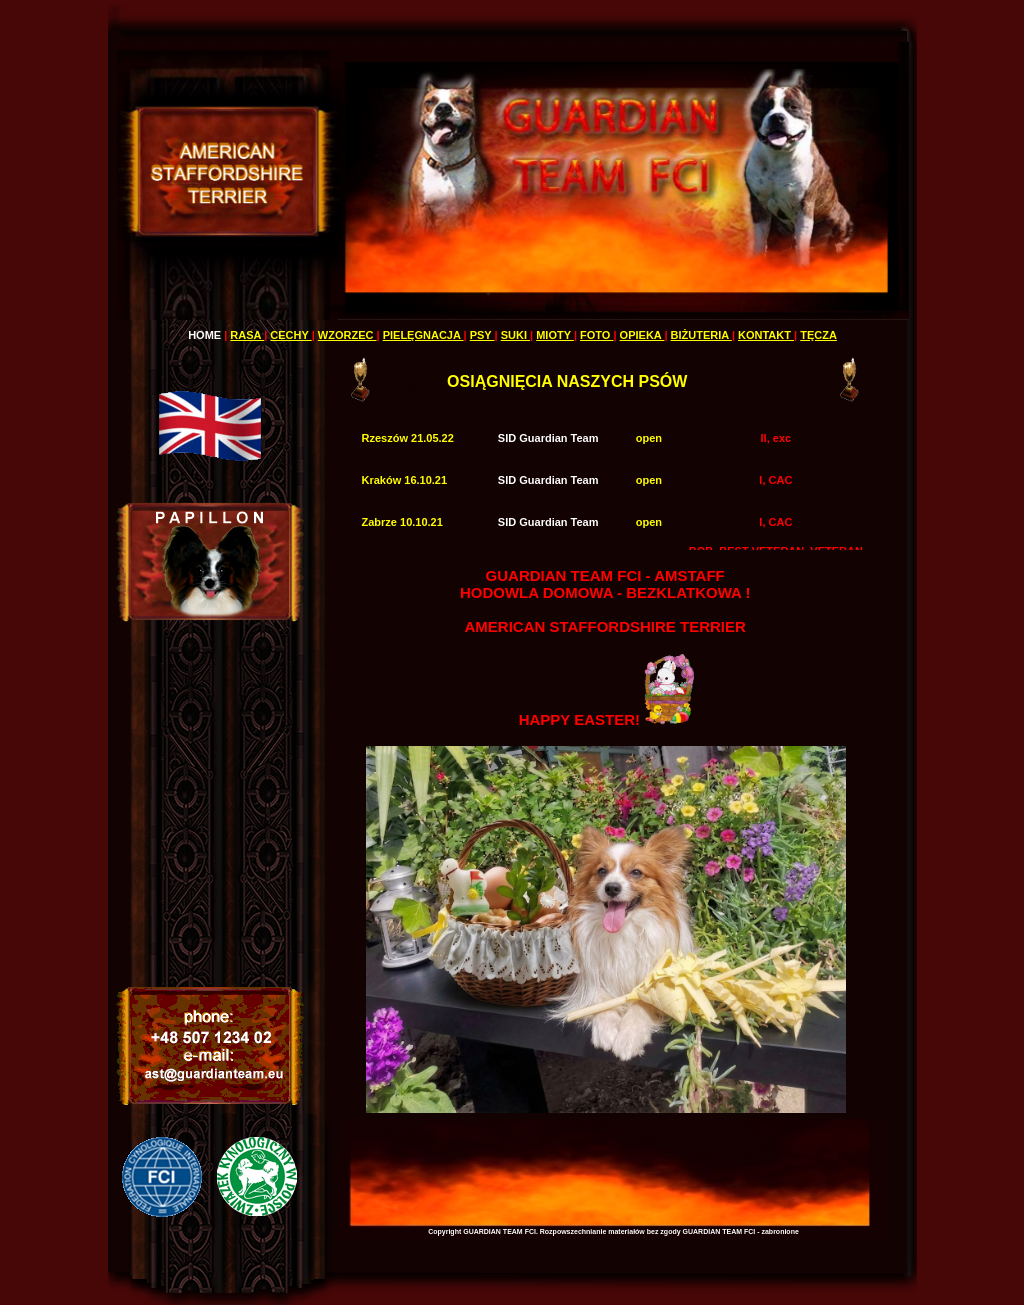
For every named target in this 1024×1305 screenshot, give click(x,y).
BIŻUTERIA (701, 335)
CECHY (290, 335)
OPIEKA (642, 335)
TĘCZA (818, 335)
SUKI (515, 335)
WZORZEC (347, 335)
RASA (247, 335)
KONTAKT (766, 335)
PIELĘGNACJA (423, 335)
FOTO (596, 335)
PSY (482, 335)
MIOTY (555, 335)
